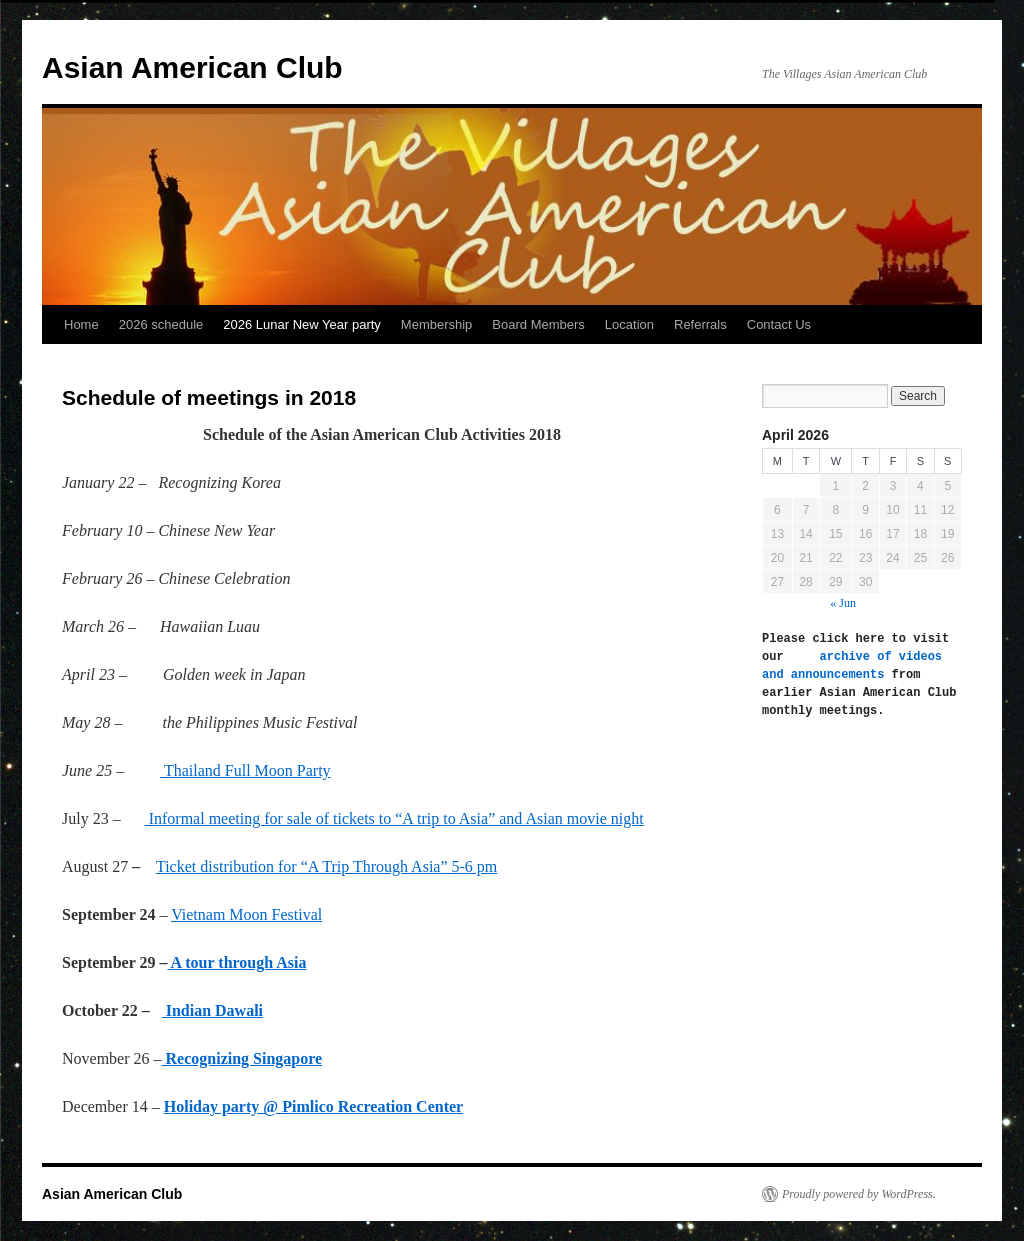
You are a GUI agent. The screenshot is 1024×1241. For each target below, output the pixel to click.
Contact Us (779, 324)
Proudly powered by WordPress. (859, 1194)
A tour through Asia (236, 962)
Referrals (700, 324)
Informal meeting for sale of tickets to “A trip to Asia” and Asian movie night (394, 818)
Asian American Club (192, 67)
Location (629, 324)
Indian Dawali (212, 1010)
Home (81, 324)
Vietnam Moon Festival (246, 914)
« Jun (843, 603)
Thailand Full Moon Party (245, 770)
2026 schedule (161, 324)
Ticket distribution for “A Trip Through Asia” (326, 866)
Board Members (538, 324)
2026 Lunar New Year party (302, 324)
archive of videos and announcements (855, 665)
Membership (437, 324)
